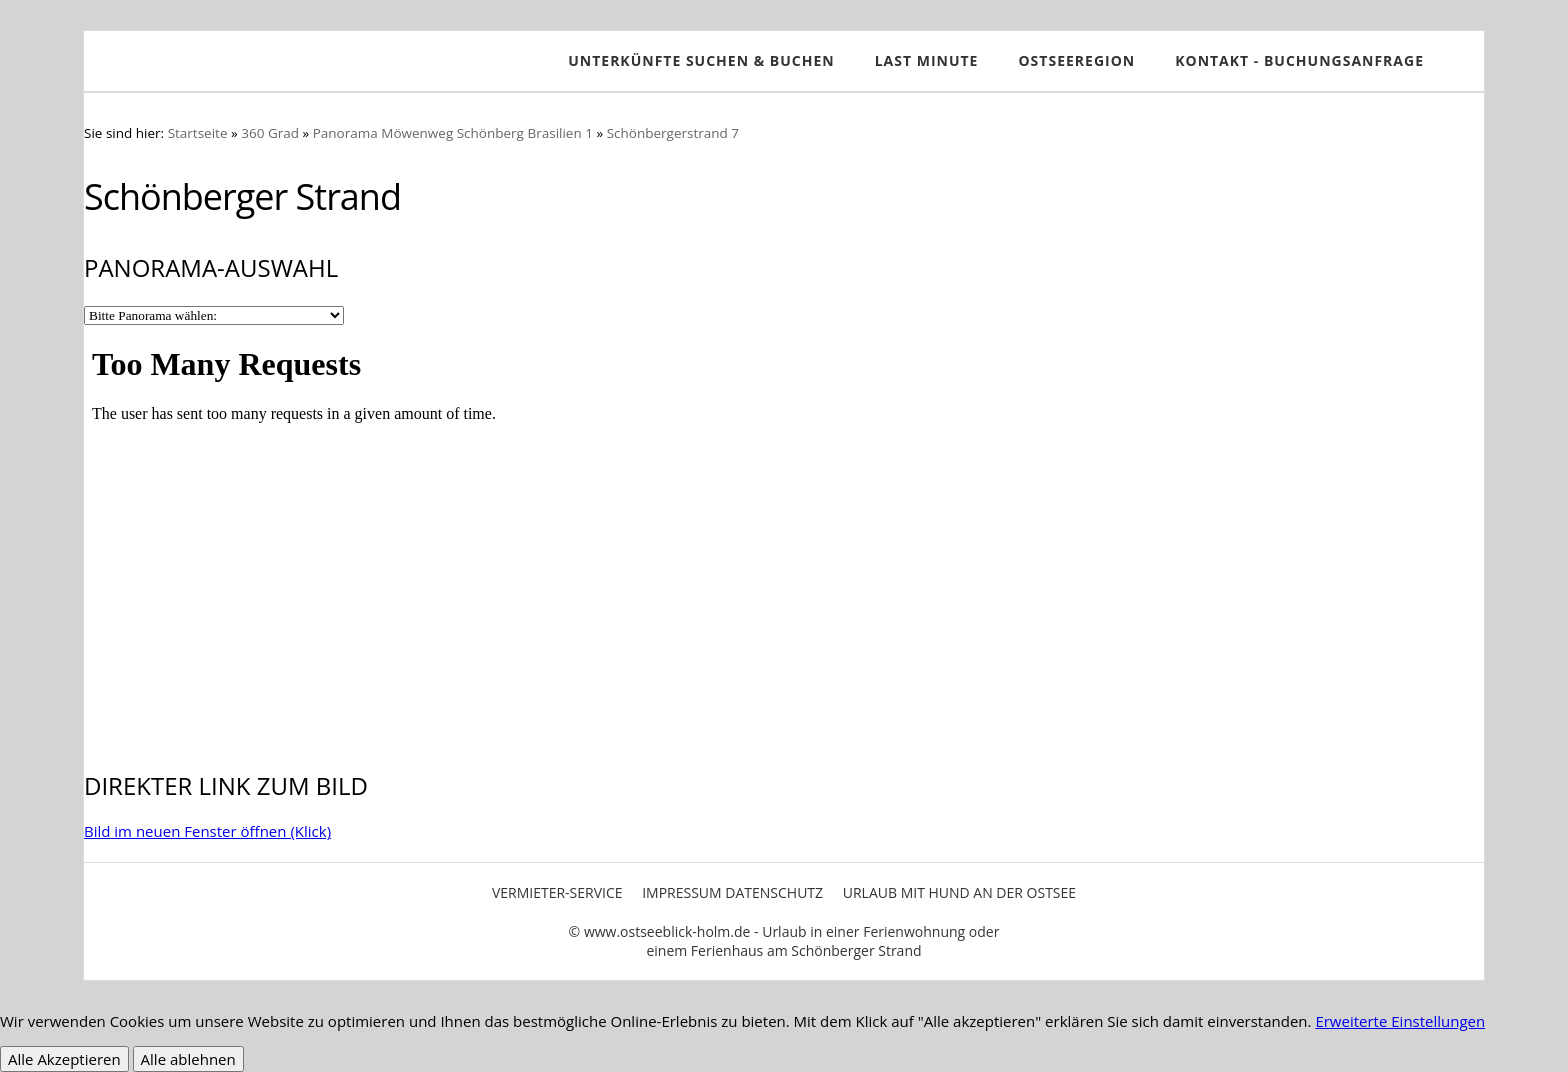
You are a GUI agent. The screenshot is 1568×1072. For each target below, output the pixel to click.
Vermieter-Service (557, 892)
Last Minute (927, 60)
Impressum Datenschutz (732, 892)
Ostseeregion (1076, 60)
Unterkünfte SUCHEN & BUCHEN (701, 60)
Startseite (198, 133)
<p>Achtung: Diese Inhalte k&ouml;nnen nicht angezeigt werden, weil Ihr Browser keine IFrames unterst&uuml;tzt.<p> (784, 535)
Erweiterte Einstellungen (1400, 1021)
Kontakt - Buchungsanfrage (1299, 60)
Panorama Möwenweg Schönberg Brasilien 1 (453, 133)
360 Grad (270, 133)
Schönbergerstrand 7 (673, 133)
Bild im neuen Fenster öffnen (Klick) (207, 831)
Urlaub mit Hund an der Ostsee (959, 892)
